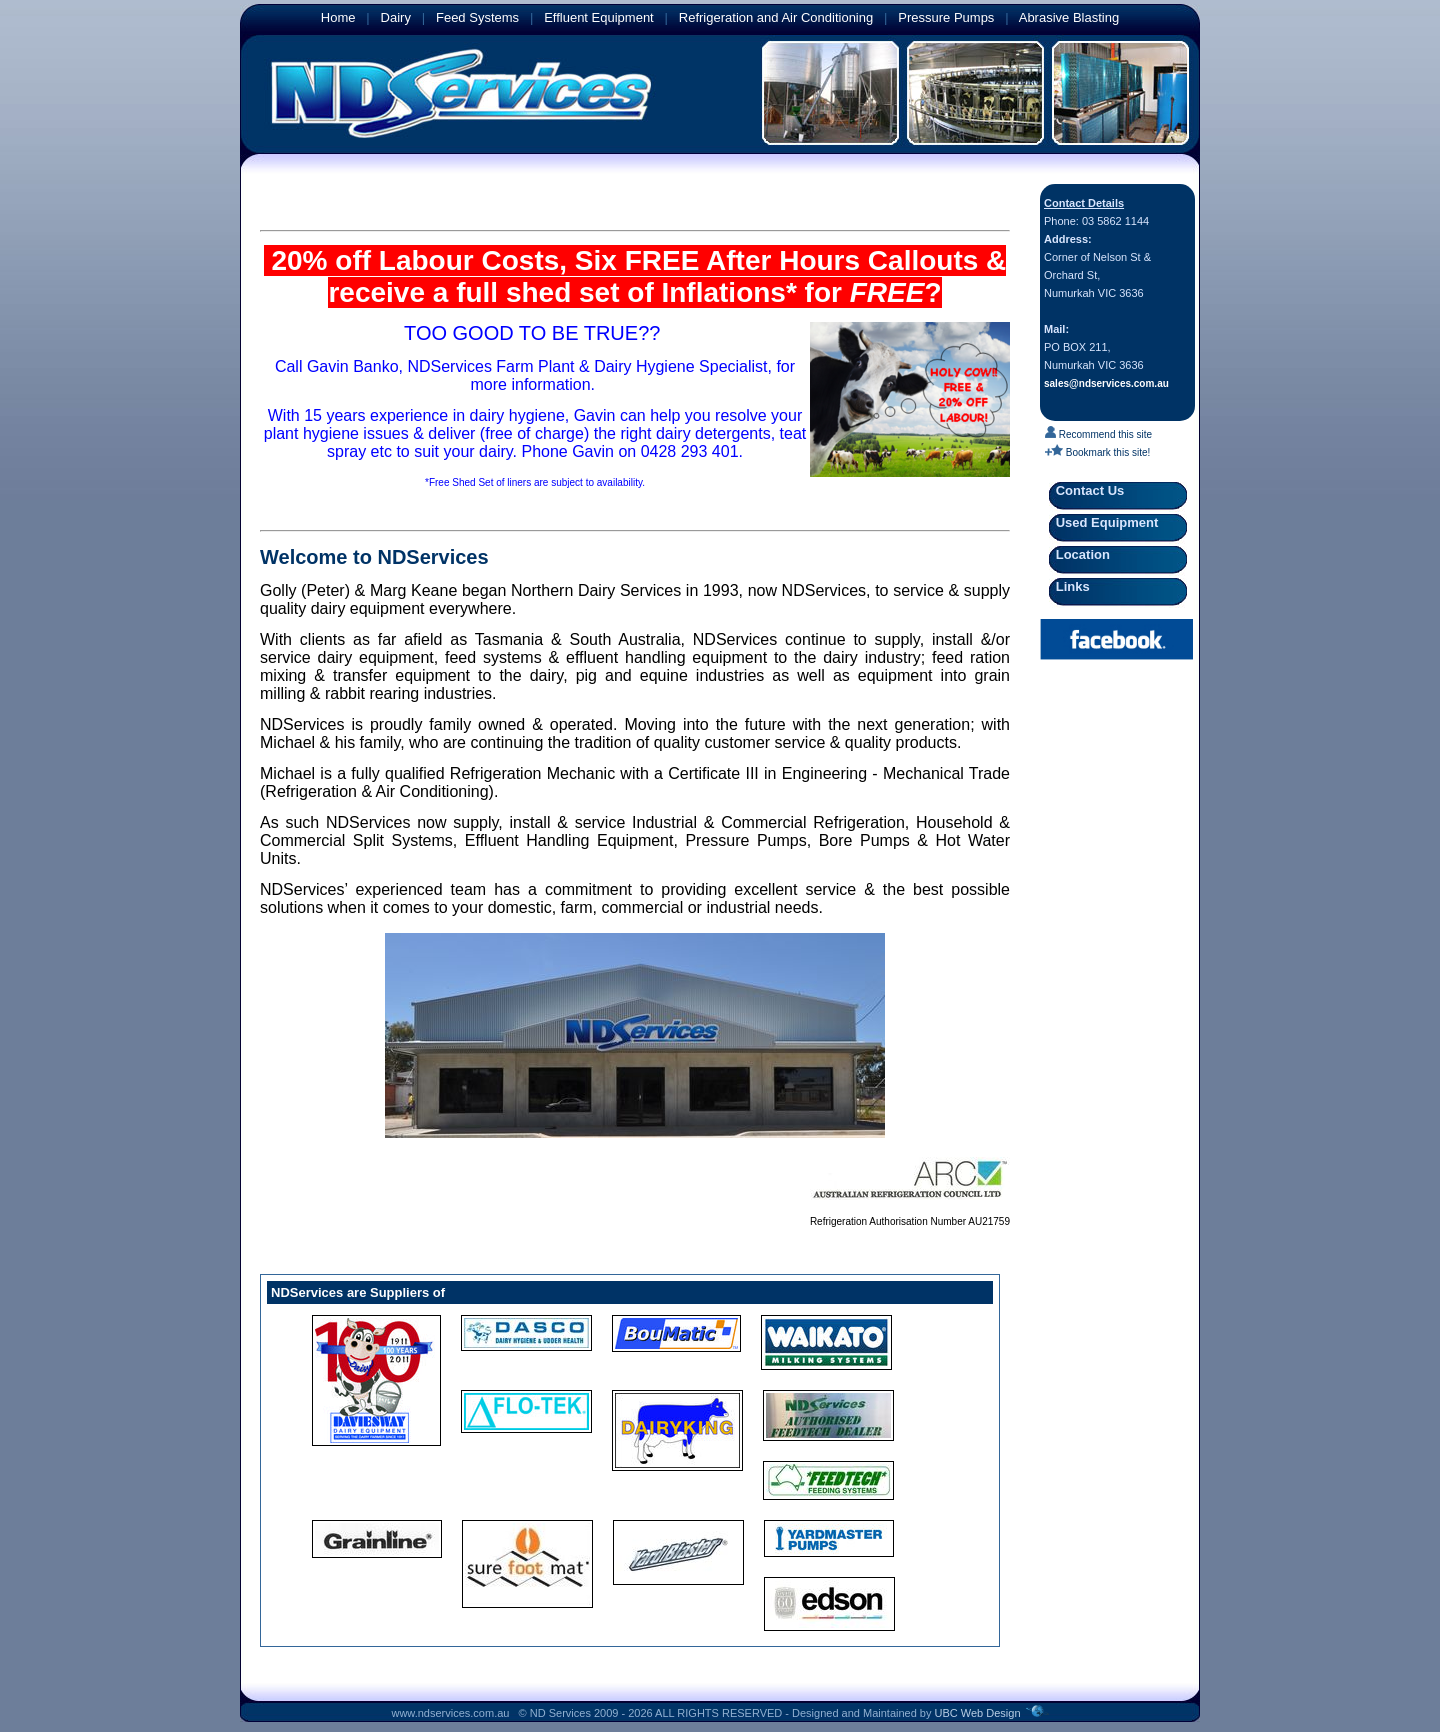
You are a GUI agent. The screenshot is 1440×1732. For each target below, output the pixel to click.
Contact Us (1087, 490)
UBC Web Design (978, 1713)
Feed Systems (477, 17)
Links (1069, 586)
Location (1079, 554)
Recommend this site (1098, 434)
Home (338, 17)
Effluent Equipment (599, 17)
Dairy (396, 17)
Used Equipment (1104, 522)
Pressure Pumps (946, 17)
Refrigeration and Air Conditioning (776, 17)
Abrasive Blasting (1069, 17)
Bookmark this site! (1097, 452)
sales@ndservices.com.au (1106, 383)
